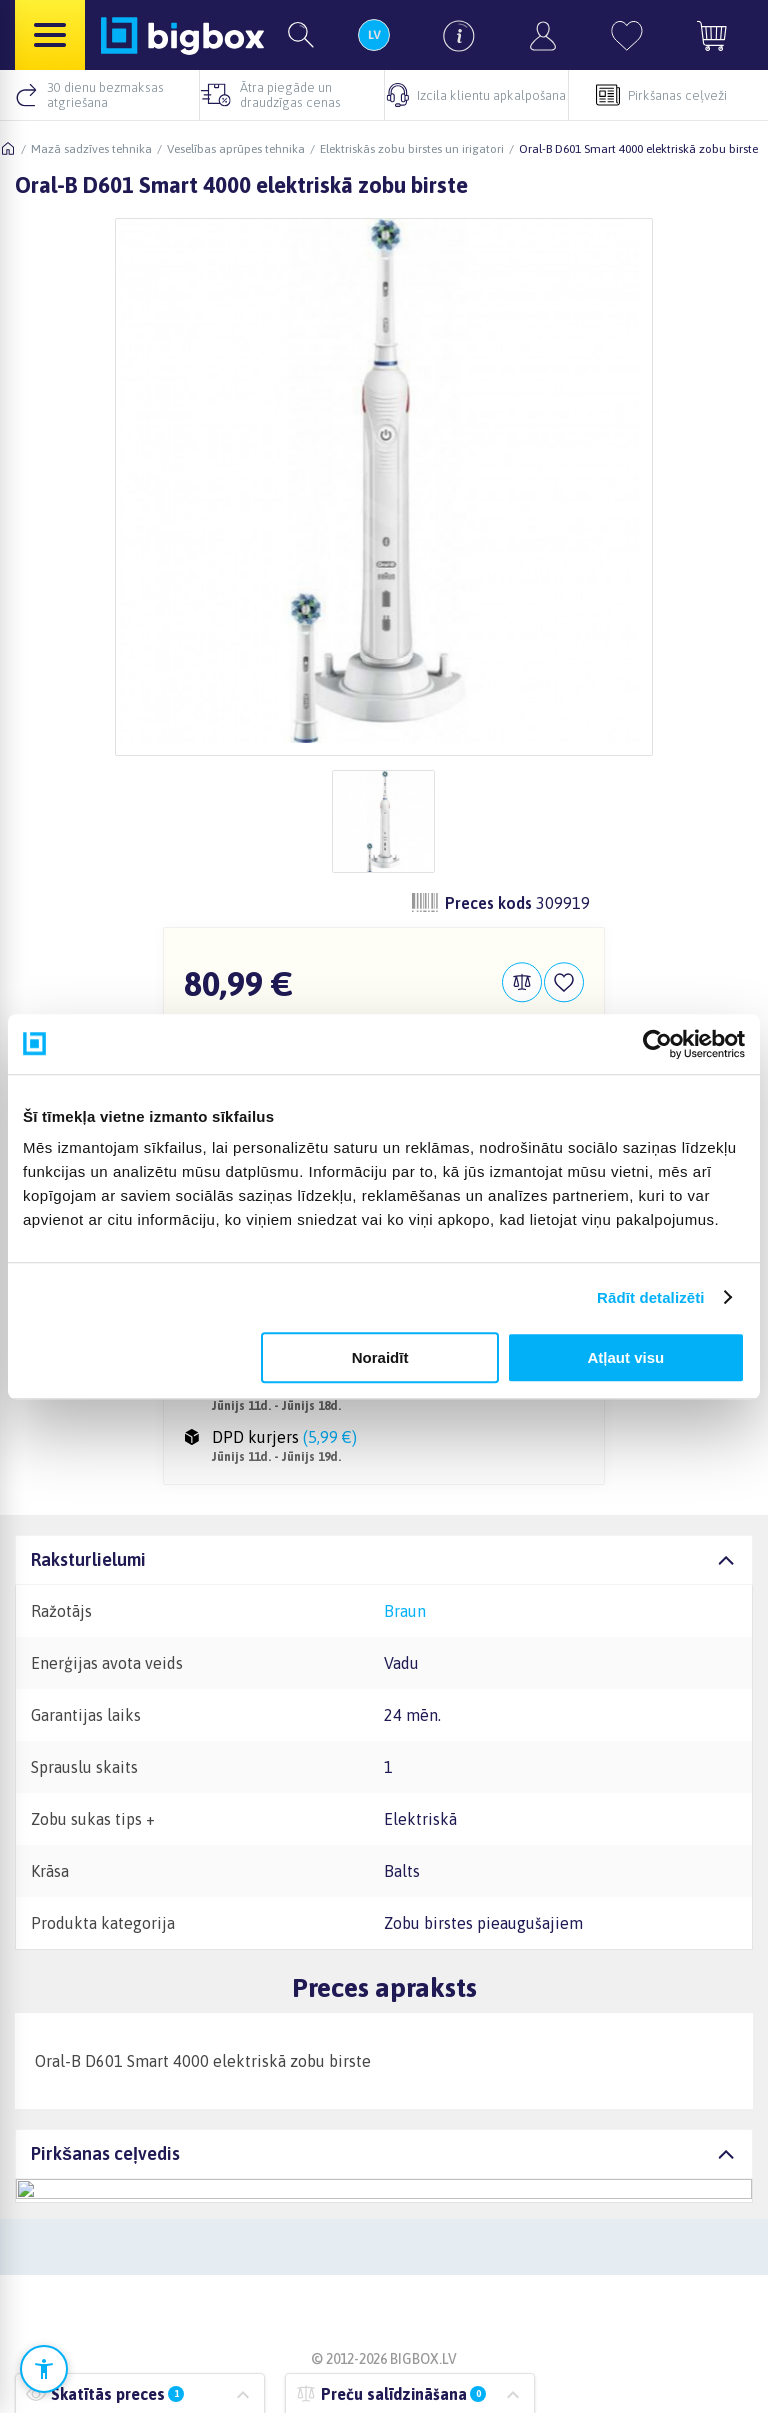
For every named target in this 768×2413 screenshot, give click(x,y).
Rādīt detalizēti (650, 1297)
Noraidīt (380, 1357)
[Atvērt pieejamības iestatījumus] (44, 2369)
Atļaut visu (626, 1357)
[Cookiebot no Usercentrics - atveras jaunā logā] (657, 1044)
